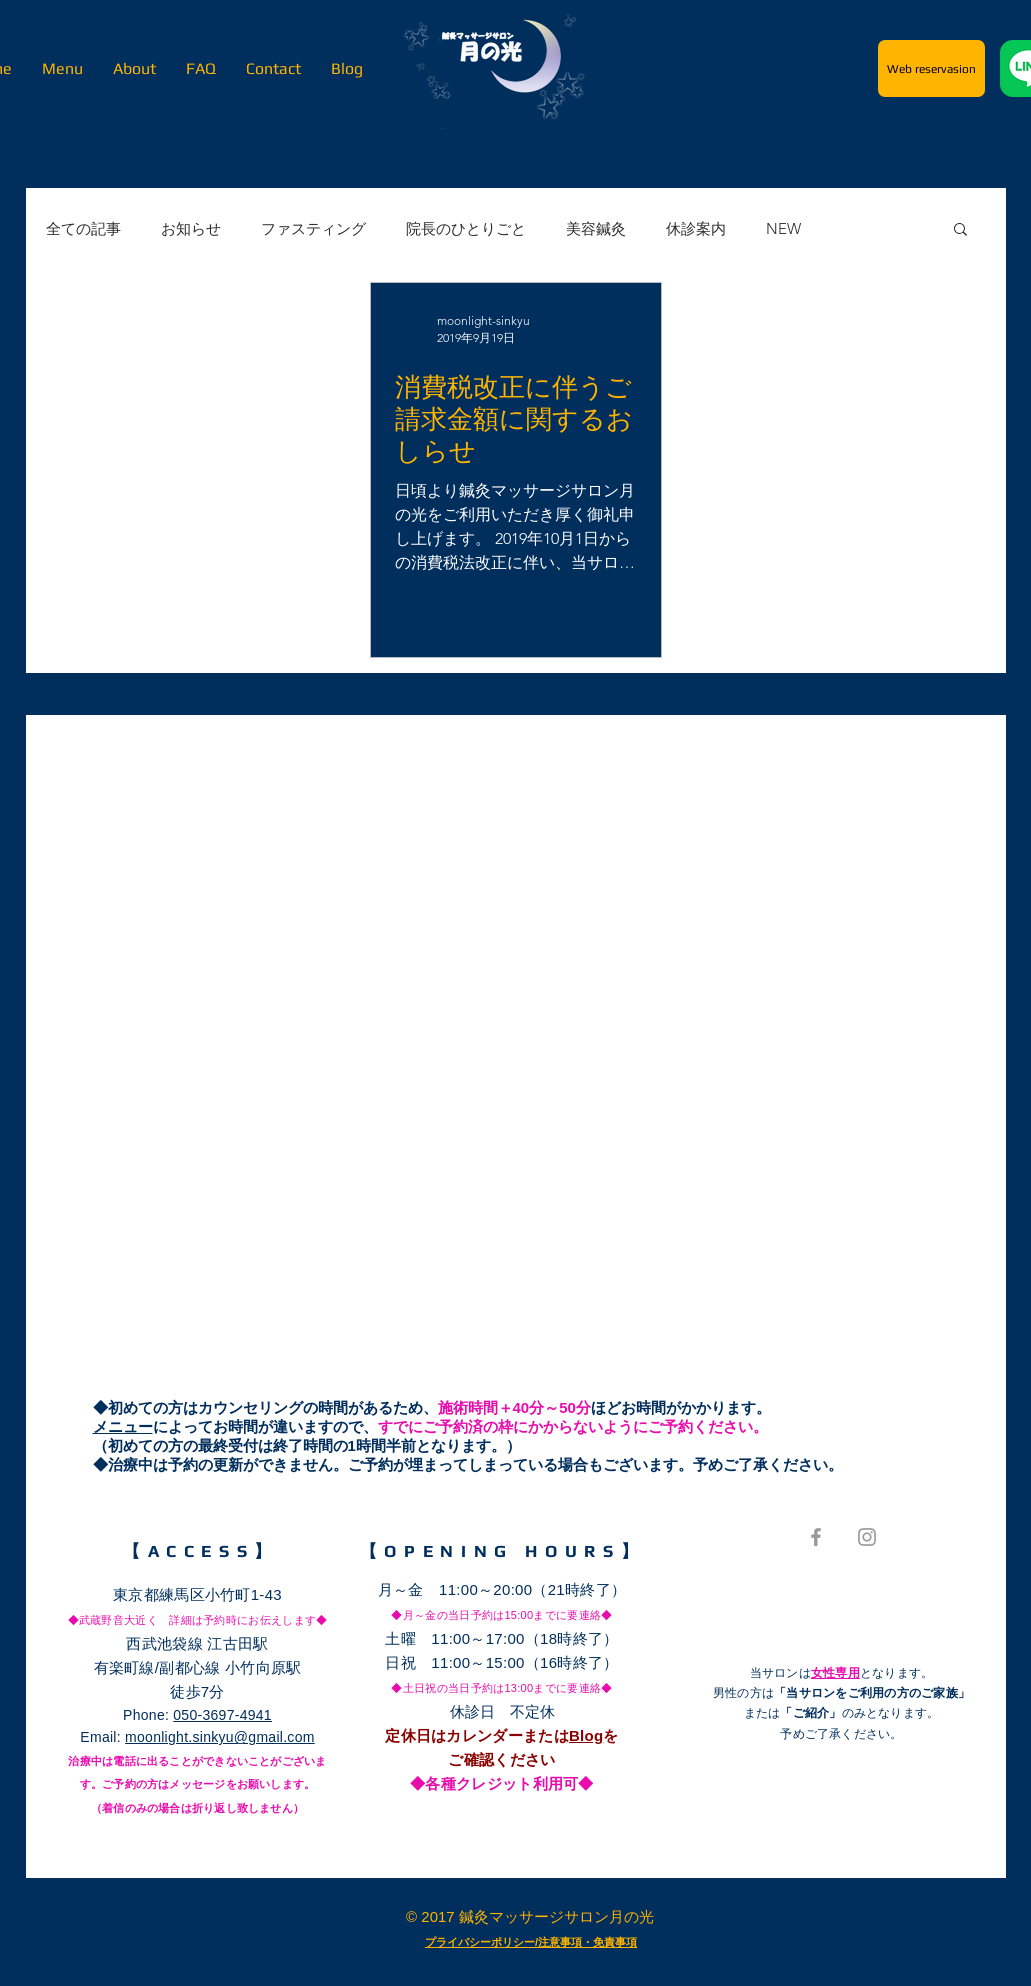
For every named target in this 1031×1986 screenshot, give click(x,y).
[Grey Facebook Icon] (816, 1537)
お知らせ (191, 228)
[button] (960, 230)
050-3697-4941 (222, 1715)
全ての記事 (83, 228)
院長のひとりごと (466, 228)
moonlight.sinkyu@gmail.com (220, 1737)
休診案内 (696, 228)
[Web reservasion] (931, 68)
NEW (783, 228)
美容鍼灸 (596, 228)
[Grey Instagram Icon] (867, 1537)
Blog (586, 1735)
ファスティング (313, 228)
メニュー (123, 1426)
